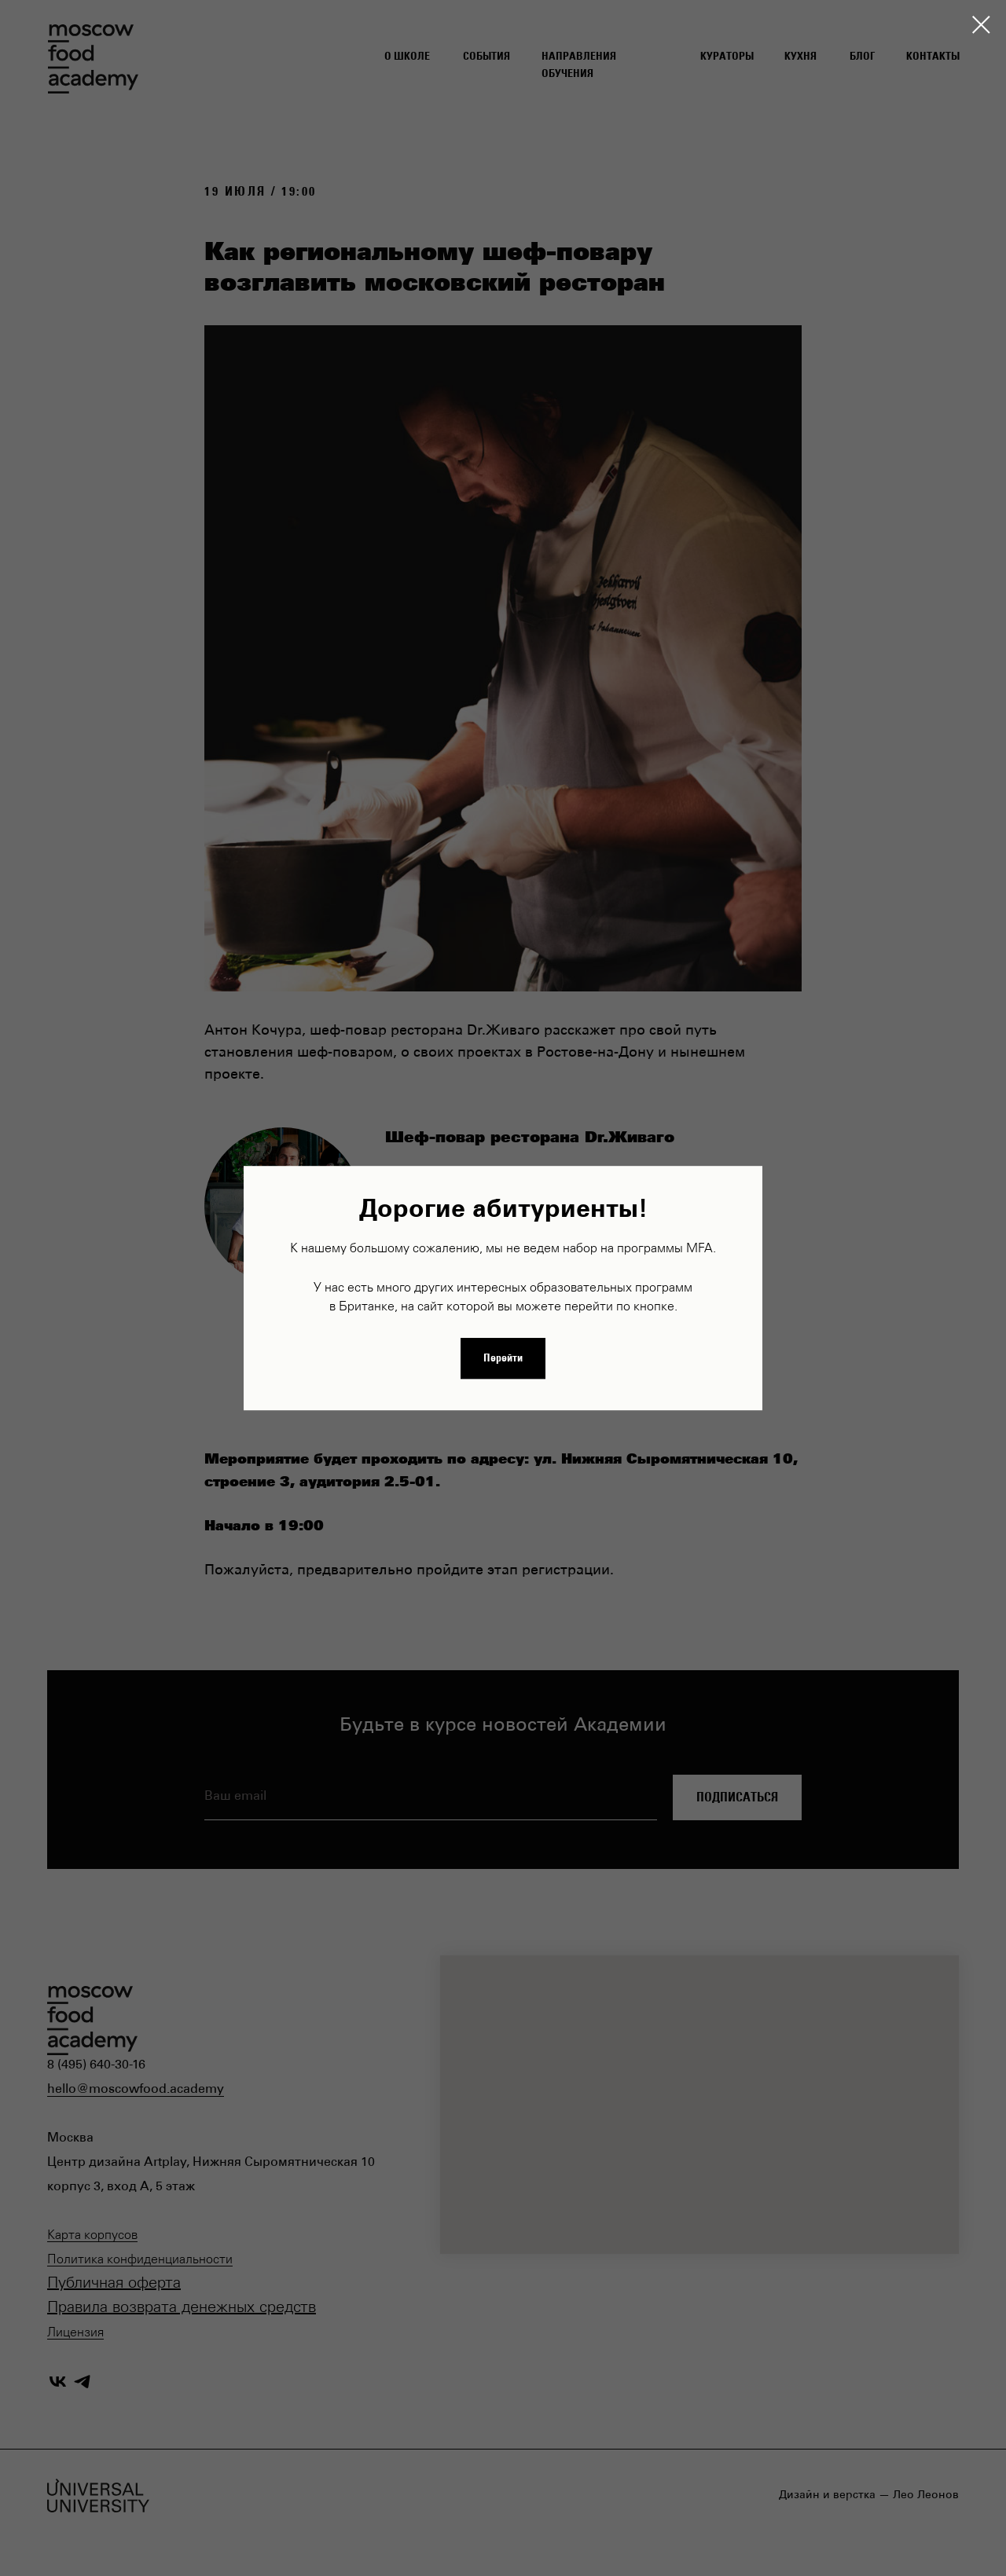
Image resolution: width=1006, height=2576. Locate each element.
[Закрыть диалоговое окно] (981, 25)
